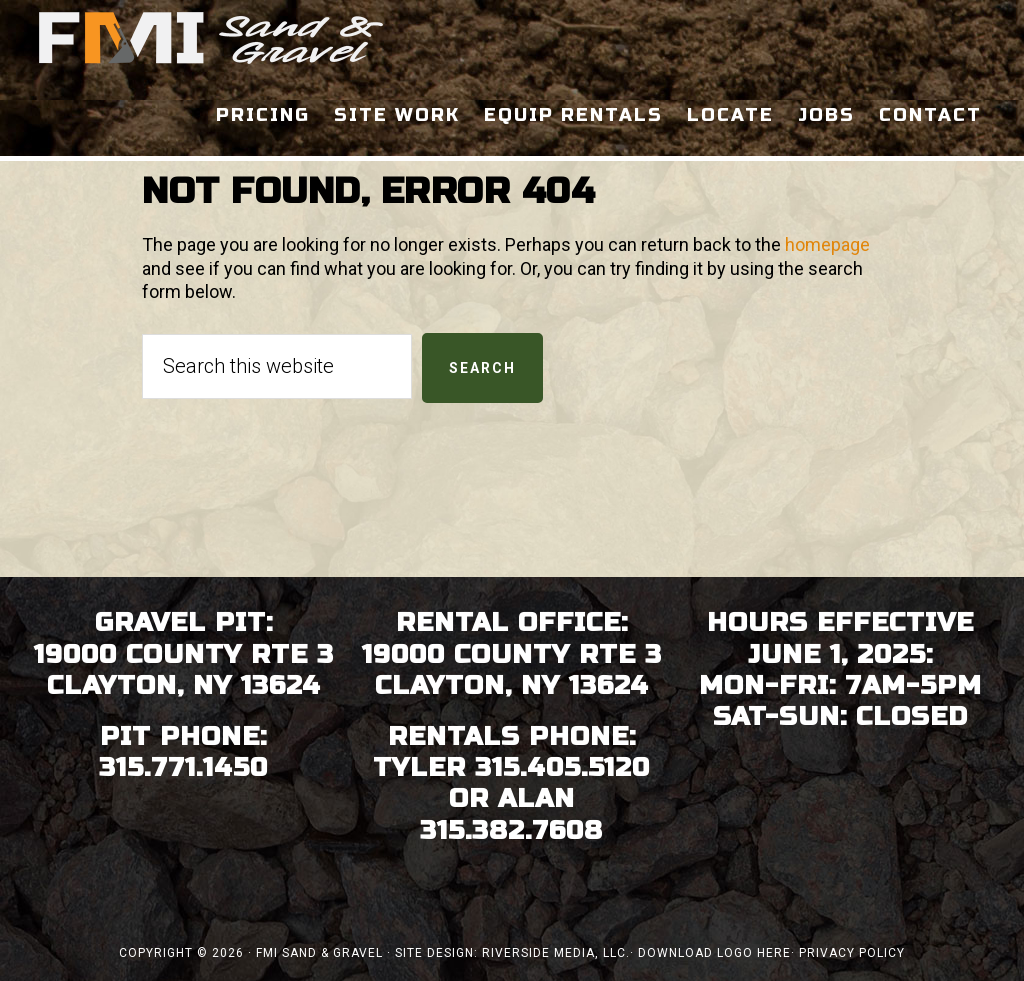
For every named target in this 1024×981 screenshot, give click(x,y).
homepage (827, 244)
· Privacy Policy (848, 953)
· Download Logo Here (710, 953)
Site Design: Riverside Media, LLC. (512, 953)
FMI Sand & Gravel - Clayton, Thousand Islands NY (212, 38)
